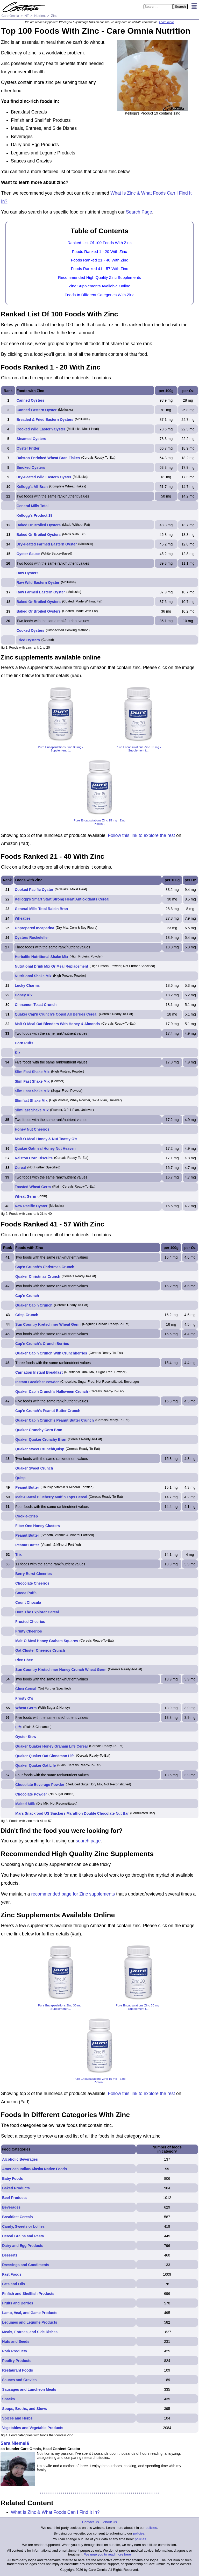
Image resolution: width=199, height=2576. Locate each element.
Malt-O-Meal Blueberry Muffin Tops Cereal (51, 1497)
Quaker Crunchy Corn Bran (38, 1430)
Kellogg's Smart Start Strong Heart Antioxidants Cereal (62, 899)
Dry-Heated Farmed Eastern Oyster (47, 544)
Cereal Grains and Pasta (23, 2236)
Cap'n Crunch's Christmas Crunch (44, 1267)
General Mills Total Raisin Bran (41, 909)
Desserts (9, 2255)
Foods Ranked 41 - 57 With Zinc (99, 268)
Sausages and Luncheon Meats (29, 2389)
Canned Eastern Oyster (37, 410)
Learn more (166, 22)
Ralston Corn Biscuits (34, 1158)
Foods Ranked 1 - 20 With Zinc (99, 251)
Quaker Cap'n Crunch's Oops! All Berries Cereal (56, 1014)
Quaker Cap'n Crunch (33, 1305)
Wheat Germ (25, 1196)
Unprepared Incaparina (34, 928)
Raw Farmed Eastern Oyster (41, 592)
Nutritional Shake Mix (33, 976)
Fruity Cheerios (28, 1631)
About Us (110, 2522)
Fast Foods (12, 2274)
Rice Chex (24, 1660)
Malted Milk (25, 1804)
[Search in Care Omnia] (158, 6)
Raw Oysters (28, 573)
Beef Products (14, 2198)
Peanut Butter (27, 1487)
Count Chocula (28, 1602)
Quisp (20, 1478)
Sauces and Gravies (19, 2380)
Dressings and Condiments (25, 2265)
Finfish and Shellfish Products (28, 2293)
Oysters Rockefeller (32, 937)
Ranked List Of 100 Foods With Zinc (99, 242)
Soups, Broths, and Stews (24, 2409)
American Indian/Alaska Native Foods (34, 2169)
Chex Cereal (25, 1689)
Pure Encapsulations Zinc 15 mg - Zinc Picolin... (99, 822)
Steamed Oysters (31, 439)
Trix (18, 1554)
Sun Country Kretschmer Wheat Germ (48, 1324)
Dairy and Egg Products (22, 2246)
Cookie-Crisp (26, 1516)
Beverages (11, 2207)
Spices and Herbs (17, 2418)
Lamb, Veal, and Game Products (29, 2313)
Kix (17, 1053)
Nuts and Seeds (15, 2341)
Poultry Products (16, 2361)
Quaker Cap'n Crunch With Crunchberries (51, 1353)
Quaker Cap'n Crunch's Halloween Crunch (51, 1391)
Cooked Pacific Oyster (34, 890)
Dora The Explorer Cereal (37, 1612)
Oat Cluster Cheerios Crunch (40, 1650)
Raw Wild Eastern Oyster (38, 582)
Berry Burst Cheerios (33, 1574)
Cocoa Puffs (26, 1593)
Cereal (20, 1168)
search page (88, 1840)
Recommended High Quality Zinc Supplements (99, 277)
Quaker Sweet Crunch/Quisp (39, 1449)
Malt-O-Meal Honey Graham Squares (46, 1641)
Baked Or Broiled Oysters (39, 525)
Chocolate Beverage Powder (39, 1785)
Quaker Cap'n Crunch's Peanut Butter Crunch (54, 1420)
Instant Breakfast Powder (37, 1382)
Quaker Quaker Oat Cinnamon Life (45, 1756)
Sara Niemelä (15, 2443)
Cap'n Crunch (27, 1296)
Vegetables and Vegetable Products (32, 2428)
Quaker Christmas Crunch (37, 1276)
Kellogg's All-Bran (32, 487)
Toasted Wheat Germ (33, 1187)
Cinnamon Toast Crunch (36, 1005)
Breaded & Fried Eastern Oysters (45, 419)
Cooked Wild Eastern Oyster (41, 429)
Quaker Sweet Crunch (34, 1468)
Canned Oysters (30, 400)
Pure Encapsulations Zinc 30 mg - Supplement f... (60, 748)
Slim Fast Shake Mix (32, 1072)
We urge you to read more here (107, 2554)
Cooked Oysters (30, 630)
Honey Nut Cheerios (32, 1129)
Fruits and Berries (17, 2303)
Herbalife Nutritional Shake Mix (41, 957)
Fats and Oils (13, 2284)
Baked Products (16, 2188)
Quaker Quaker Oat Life (35, 1765)
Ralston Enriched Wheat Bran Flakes (48, 458)
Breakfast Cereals (17, 2217)
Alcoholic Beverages (20, 2159)
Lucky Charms (27, 985)
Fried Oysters (28, 640)
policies (151, 2528)
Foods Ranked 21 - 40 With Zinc (99, 260)
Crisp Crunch (26, 1315)
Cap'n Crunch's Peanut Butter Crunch (47, 1411)
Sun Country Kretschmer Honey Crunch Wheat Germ (60, 1669)
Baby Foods (12, 2178)
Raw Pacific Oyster (31, 1206)
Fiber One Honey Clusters (37, 1526)
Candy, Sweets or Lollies (23, 2226)
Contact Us (90, 2522)
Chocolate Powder (31, 1794)
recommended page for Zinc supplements (73, 1894)
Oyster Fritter (28, 448)
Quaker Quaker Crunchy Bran (40, 1439)
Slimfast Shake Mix (31, 1100)
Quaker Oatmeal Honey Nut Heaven (45, 1148)
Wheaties (23, 918)
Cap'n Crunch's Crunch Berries (42, 1344)
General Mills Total (32, 506)
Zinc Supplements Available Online (99, 286)
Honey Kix (23, 995)
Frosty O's (24, 1698)
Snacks (8, 2399)
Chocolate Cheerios (32, 1583)
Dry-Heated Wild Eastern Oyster (44, 477)
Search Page (139, 212)
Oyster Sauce (28, 554)
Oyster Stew (25, 1737)
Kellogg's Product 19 (35, 515)
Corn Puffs (24, 1043)
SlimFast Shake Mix (32, 1110)
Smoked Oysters (31, 467)
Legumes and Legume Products (29, 2322)
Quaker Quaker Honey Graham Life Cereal (51, 1746)
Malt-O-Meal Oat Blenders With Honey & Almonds (57, 1024)
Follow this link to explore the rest (141, 835)
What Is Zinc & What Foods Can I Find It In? (55, 2512)
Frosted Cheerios (30, 1622)
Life (18, 1727)
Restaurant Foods (17, 2370)
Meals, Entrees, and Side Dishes (30, 2332)
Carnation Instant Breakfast (39, 1372)
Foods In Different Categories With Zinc (99, 295)
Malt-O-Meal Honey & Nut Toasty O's (46, 1139)
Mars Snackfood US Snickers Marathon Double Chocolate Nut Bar (72, 1813)
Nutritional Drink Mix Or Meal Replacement (51, 966)
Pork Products (14, 2351)
